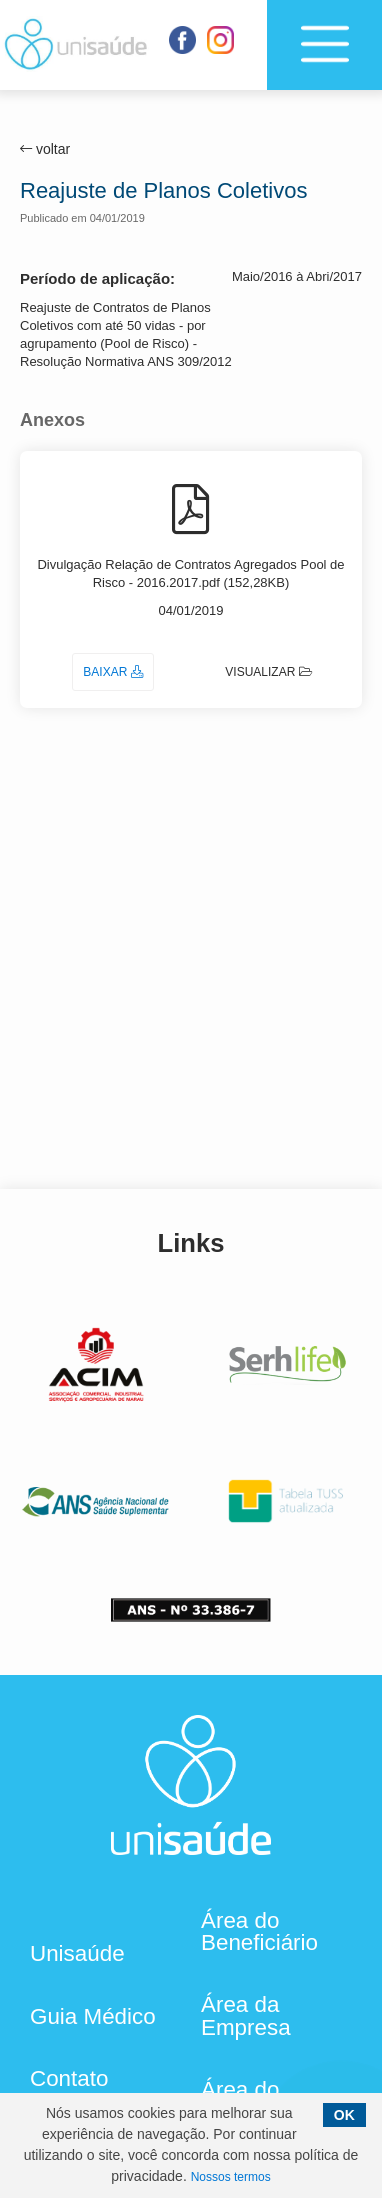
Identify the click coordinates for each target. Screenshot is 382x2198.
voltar (45, 149)
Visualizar (268, 672)
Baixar (112, 672)
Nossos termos (231, 2177)
